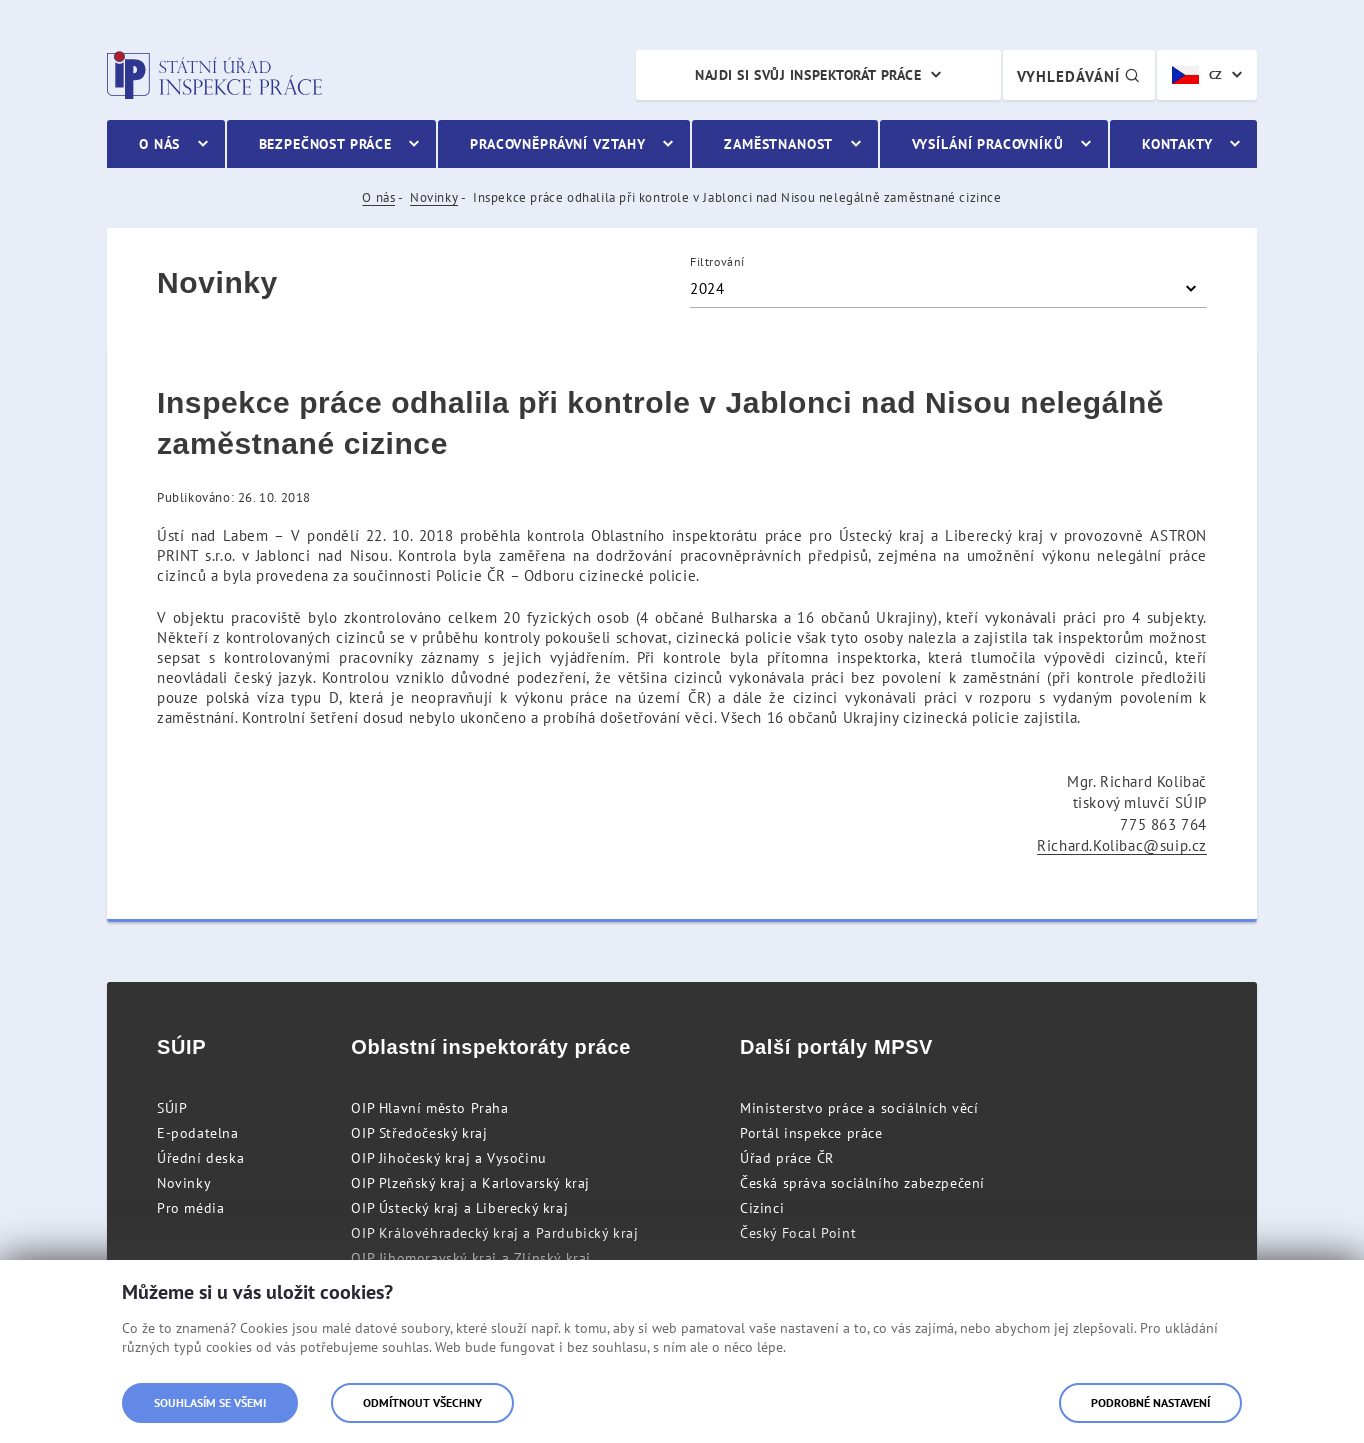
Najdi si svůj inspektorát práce (808, 75)
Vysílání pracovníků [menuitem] (988, 144)
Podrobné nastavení (1150, 1402)
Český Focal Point (798, 1233)
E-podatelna (198, 1133)
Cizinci (762, 1208)
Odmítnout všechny (422, 1402)
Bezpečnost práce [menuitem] (325, 144)
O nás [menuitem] (159, 144)
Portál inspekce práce (811, 1133)
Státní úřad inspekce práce (214, 75)
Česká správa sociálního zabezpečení (862, 1183)
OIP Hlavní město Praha (429, 1108)
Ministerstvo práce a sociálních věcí (859, 1108)
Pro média (190, 1208)
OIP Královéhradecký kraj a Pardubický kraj (494, 1233)
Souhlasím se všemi (210, 1402)
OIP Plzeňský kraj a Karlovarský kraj (470, 1183)
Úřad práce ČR (787, 1158)
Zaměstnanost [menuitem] (778, 144)
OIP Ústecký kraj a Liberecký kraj (459, 1208)
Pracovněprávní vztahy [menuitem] (558, 144)
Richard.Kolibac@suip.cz (1122, 845)
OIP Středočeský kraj (419, 1133)
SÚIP (172, 1108)
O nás (378, 197)
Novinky (434, 197)
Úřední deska (200, 1158)
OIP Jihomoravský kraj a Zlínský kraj (471, 1258)
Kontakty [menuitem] (1177, 144)
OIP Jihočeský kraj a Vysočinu (448, 1158)
